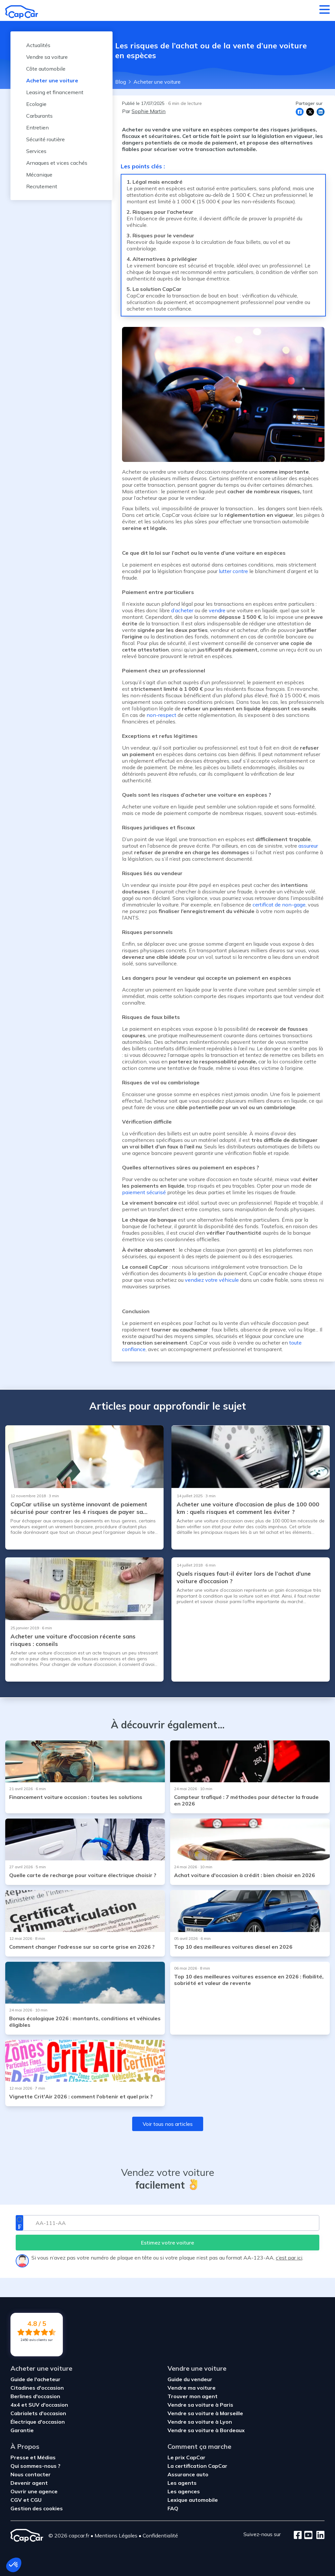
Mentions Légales (116, 2535)
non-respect (161, 715)
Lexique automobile (193, 2500)
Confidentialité (160, 2535)
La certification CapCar (197, 2466)
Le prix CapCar (186, 2457)
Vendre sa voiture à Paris (200, 2404)
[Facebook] (298, 2535)
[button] (14, 2565)
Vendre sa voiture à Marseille (205, 2413)
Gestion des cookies (36, 2508)
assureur (308, 845)
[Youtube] (307, 2535)
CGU (36, 2500)
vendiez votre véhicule (212, 1280)
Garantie (22, 2430)
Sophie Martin (149, 111)
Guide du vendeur (190, 2379)
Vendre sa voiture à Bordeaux (206, 2430)
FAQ (173, 2508)
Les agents (182, 2483)
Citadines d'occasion (37, 2387)
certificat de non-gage (279, 904)
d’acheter (182, 610)
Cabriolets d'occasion (38, 2413)
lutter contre (233, 571)
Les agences (184, 2491)
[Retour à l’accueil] (21, 11)
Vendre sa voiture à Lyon (200, 2421)
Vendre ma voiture (192, 2387)
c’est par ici (289, 2257)
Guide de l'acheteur (35, 2379)
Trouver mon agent (193, 2396)
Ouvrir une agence (34, 2491)
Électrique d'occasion (37, 2421)
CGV (16, 2500)
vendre (217, 610)
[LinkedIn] (318, 2535)
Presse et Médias (33, 2457)
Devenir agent (29, 2483)
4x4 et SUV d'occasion (39, 2404)
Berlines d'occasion (35, 2396)
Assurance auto (188, 2474)
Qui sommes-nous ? (35, 2466)
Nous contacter (30, 2474)
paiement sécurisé (144, 1192)
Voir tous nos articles (168, 2124)
